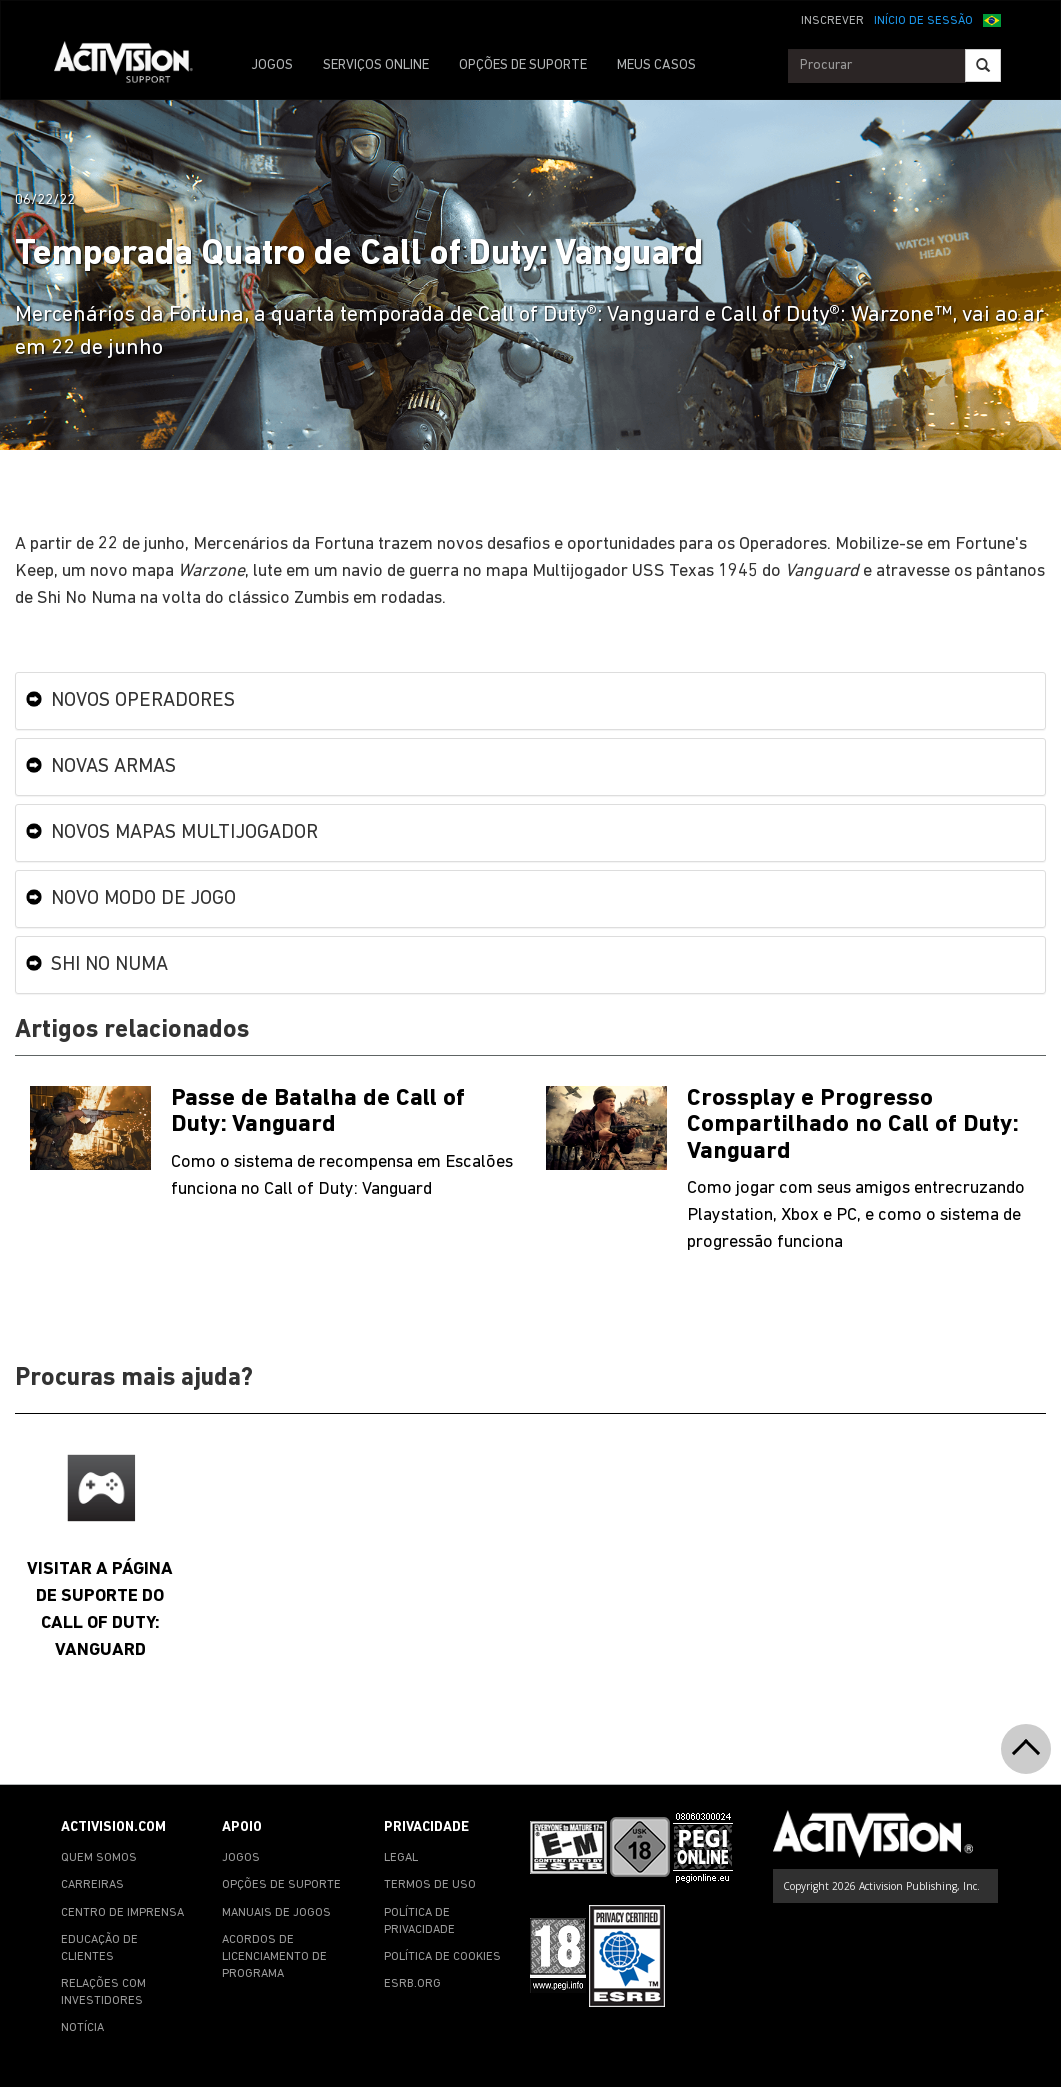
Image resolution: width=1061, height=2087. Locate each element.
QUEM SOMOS (99, 1858)
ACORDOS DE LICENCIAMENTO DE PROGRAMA (274, 1957)
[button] (992, 19)
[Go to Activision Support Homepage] (133, 66)
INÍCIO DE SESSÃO (923, 21)
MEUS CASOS (656, 65)
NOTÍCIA (82, 2028)
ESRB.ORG (412, 1984)
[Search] (983, 65)
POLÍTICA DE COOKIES (442, 1957)
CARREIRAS (92, 1885)
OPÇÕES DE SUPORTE (523, 65)
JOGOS (272, 65)
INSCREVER (832, 21)
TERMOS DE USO (430, 1885)
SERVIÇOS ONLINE (376, 65)
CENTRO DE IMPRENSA (122, 1913)
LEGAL (401, 1858)
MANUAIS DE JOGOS (276, 1913)
